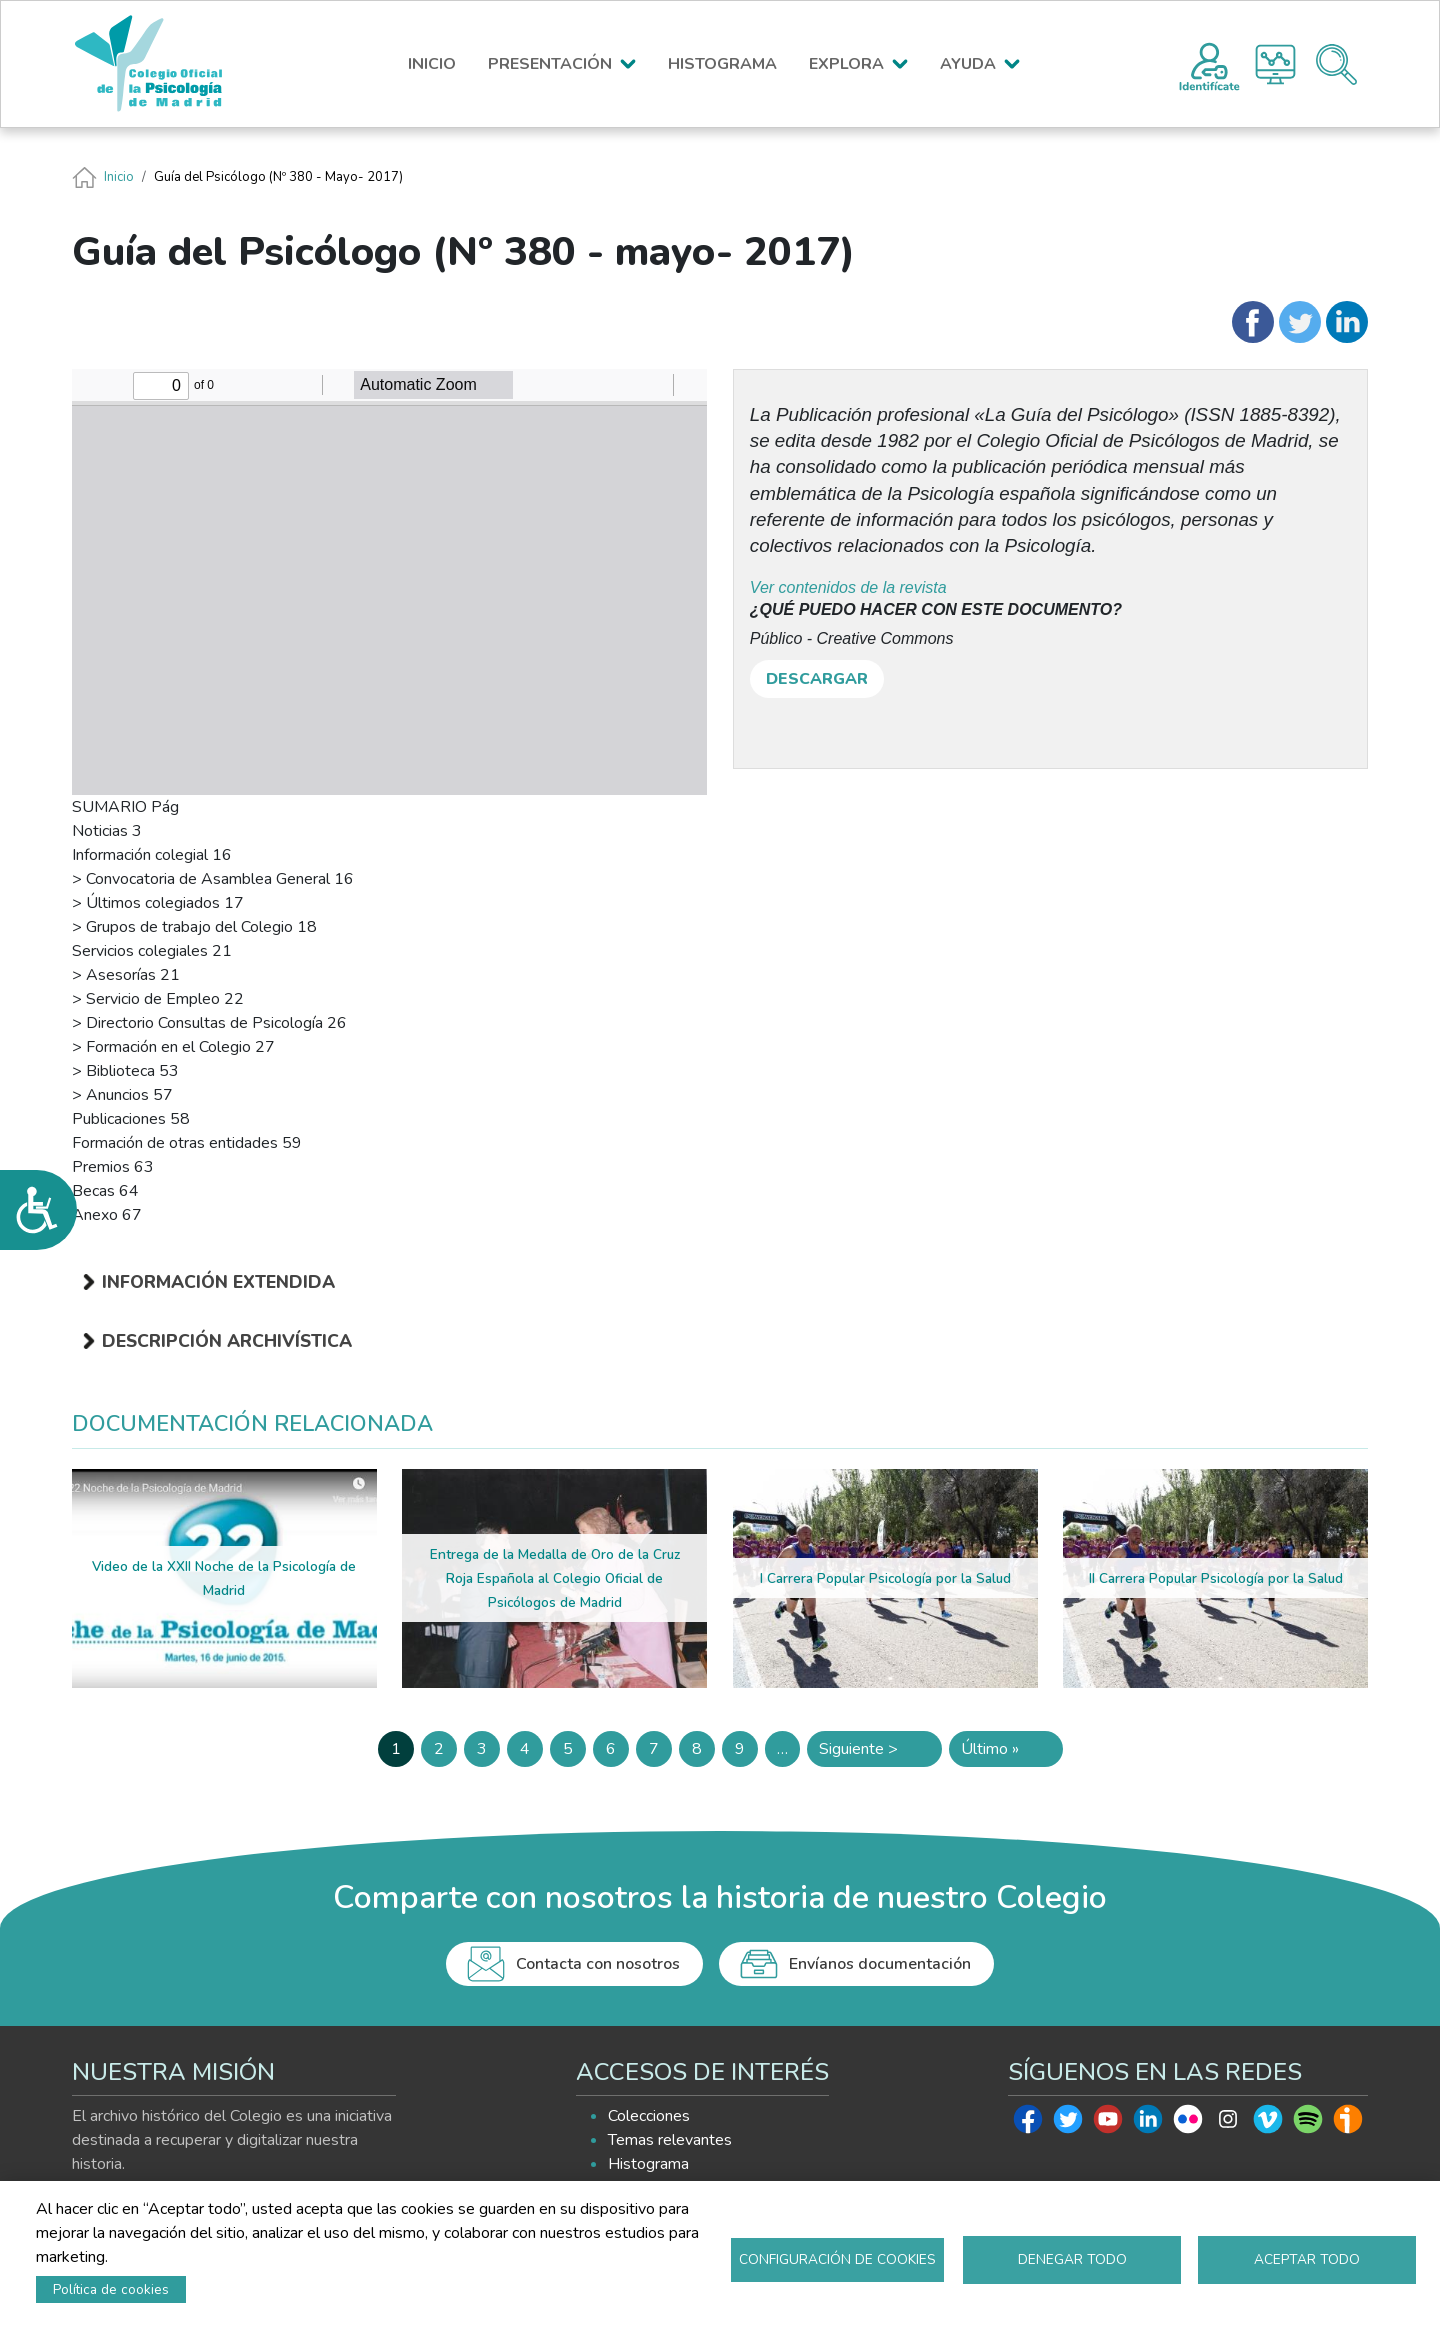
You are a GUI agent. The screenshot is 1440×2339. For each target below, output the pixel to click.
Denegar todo (1072, 2259)
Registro (1209, 64)
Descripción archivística (227, 1341)
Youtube (1108, 2124)
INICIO (432, 64)
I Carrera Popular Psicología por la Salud (885, 1578)
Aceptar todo (1307, 2259)
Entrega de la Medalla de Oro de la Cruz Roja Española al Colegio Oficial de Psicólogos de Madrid (555, 1578)
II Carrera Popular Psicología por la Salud (1216, 1578)
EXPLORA (846, 64)
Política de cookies (111, 2289)
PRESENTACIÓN (550, 64)
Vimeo (1268, 2124)
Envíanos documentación (880, 1964)
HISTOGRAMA (722, 64)
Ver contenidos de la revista (848, 587)
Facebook (1028, 2124)
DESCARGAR (817, 679)
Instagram (1228, 2124)
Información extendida (218, 1282)
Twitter (1068, 2124)
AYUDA (968, 64)
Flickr (1188, 2124)
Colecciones (649, 2116)
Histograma (1275, 64)
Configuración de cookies (837, 2259)
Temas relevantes (670, 2140)
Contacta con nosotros (598, 1964)
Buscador (1336, 64)
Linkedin (1148, 2124)
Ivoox (1348, 2124)
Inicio (119, 177)
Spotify (1308, 2124)
